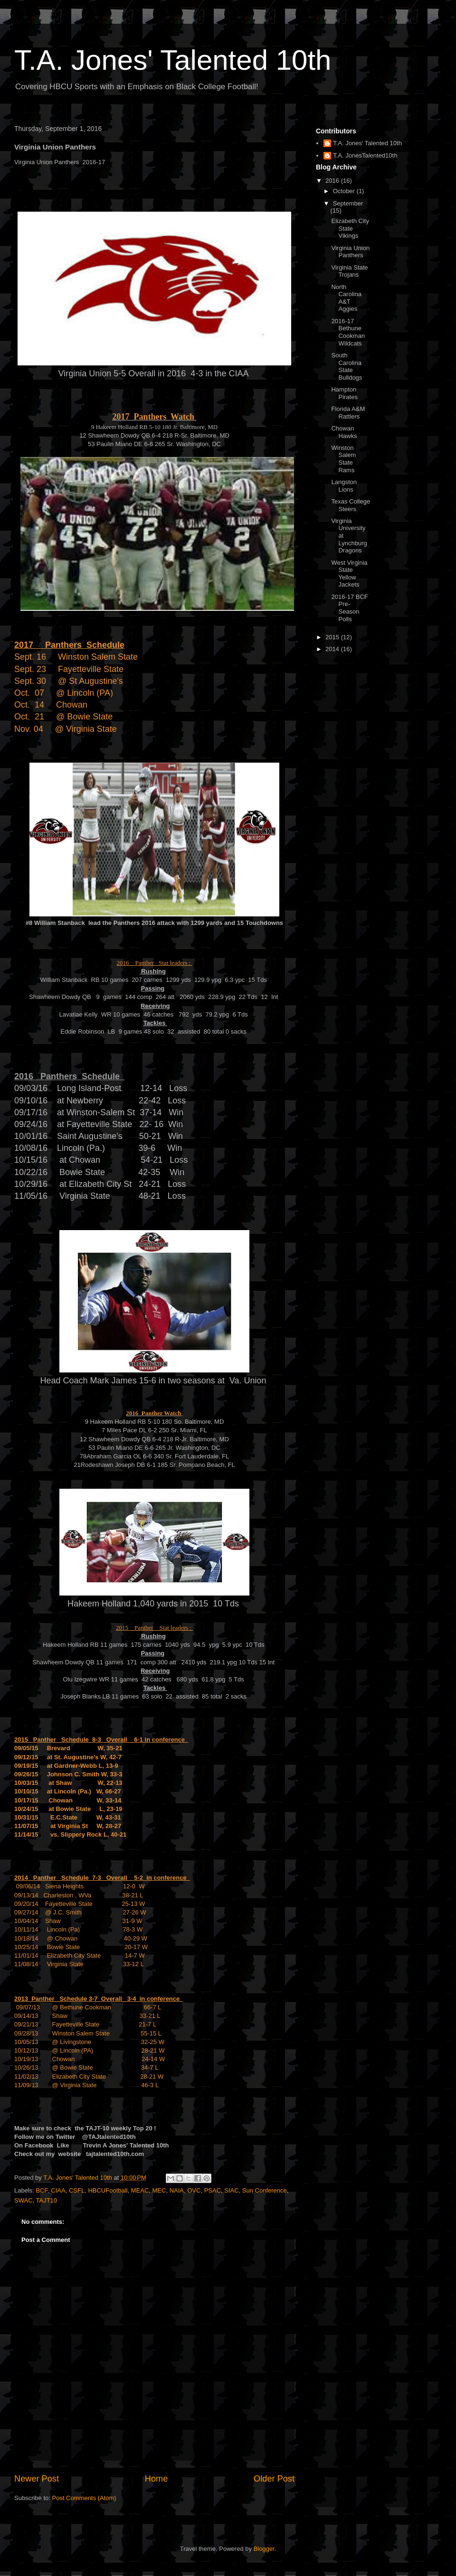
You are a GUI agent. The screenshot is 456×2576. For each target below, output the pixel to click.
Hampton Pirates (344, 393)
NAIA (177, 2190)
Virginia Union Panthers (350, 251)
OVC (193, 2190)
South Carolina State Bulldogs (346, 366)
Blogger (264, 2548)
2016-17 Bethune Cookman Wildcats (348, 332)
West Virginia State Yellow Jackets (349, 573)
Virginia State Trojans (349, 271)
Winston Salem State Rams (343, 459)
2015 (333, 637)
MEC (159, 2190)
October (345, 191)
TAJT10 (46, 2200)
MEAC (140, 2190)
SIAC (231, 2190)
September (348, 203)
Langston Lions (344, 485)
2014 (333, 649)
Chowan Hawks (344, 432)
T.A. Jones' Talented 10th (172, 60)
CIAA (58, 2190)
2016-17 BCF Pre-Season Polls (349, 608)
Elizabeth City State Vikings (350, 228)
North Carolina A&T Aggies (346, 298)
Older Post (274, 2478)
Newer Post (36, 2478)
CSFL (77, 2190)
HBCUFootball (107, 2190)
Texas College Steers (350, 505)
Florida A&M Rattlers (348, 412)
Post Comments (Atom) (84, 2497)
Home (156, 2478)
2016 (333, 180)
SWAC (23, 2200)
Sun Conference (264, 2190)
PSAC (212, 2190)
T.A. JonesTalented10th (365, 155)
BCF (42, 2190)
